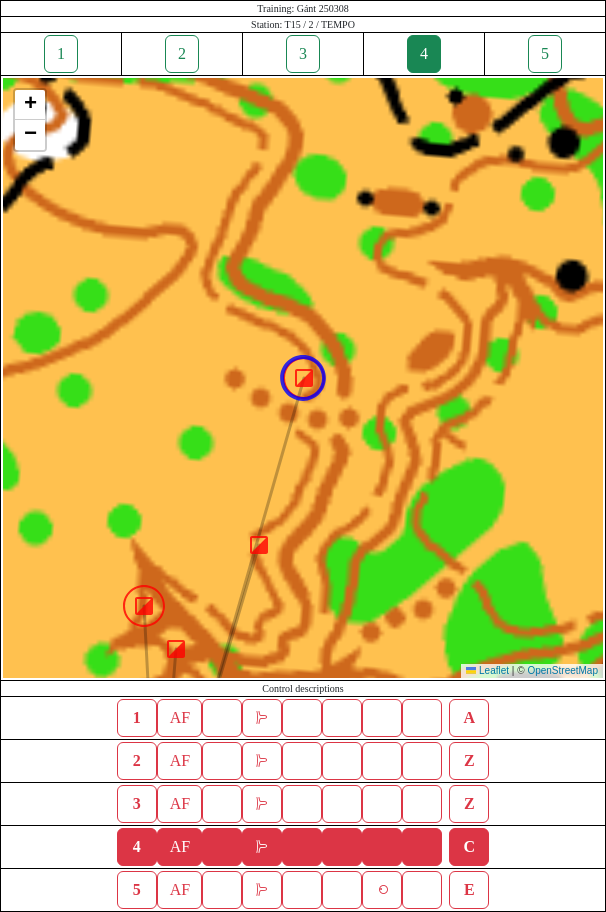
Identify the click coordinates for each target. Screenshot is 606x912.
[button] (176, 649)
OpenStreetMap (562, 670)
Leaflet (487, 670)
